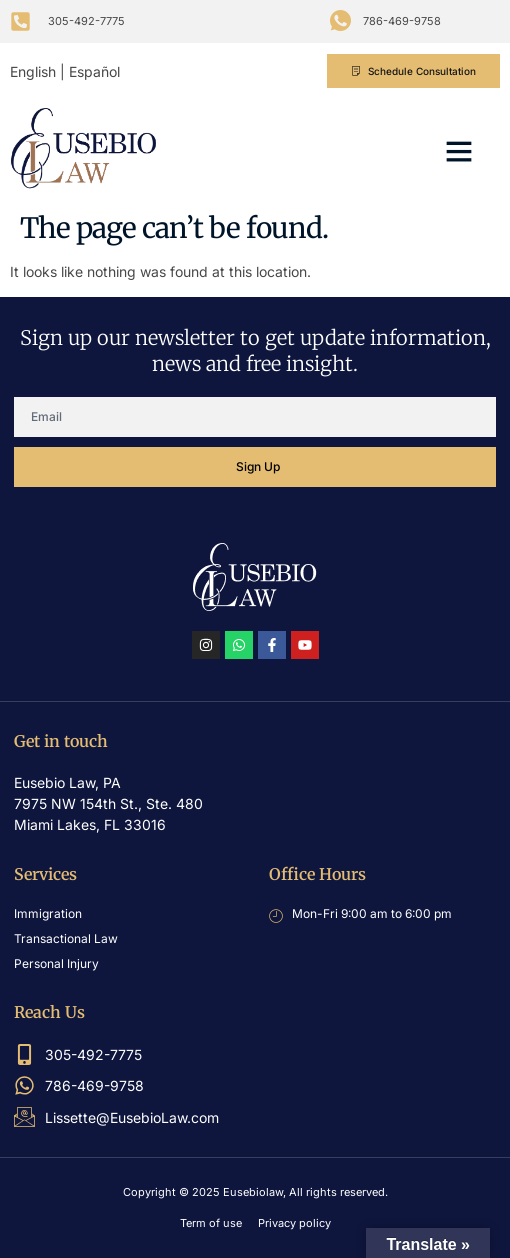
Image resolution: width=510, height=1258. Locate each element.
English (33, 71)
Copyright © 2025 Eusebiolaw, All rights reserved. (255, 1192)
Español (94, 71)
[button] (459, 151)
